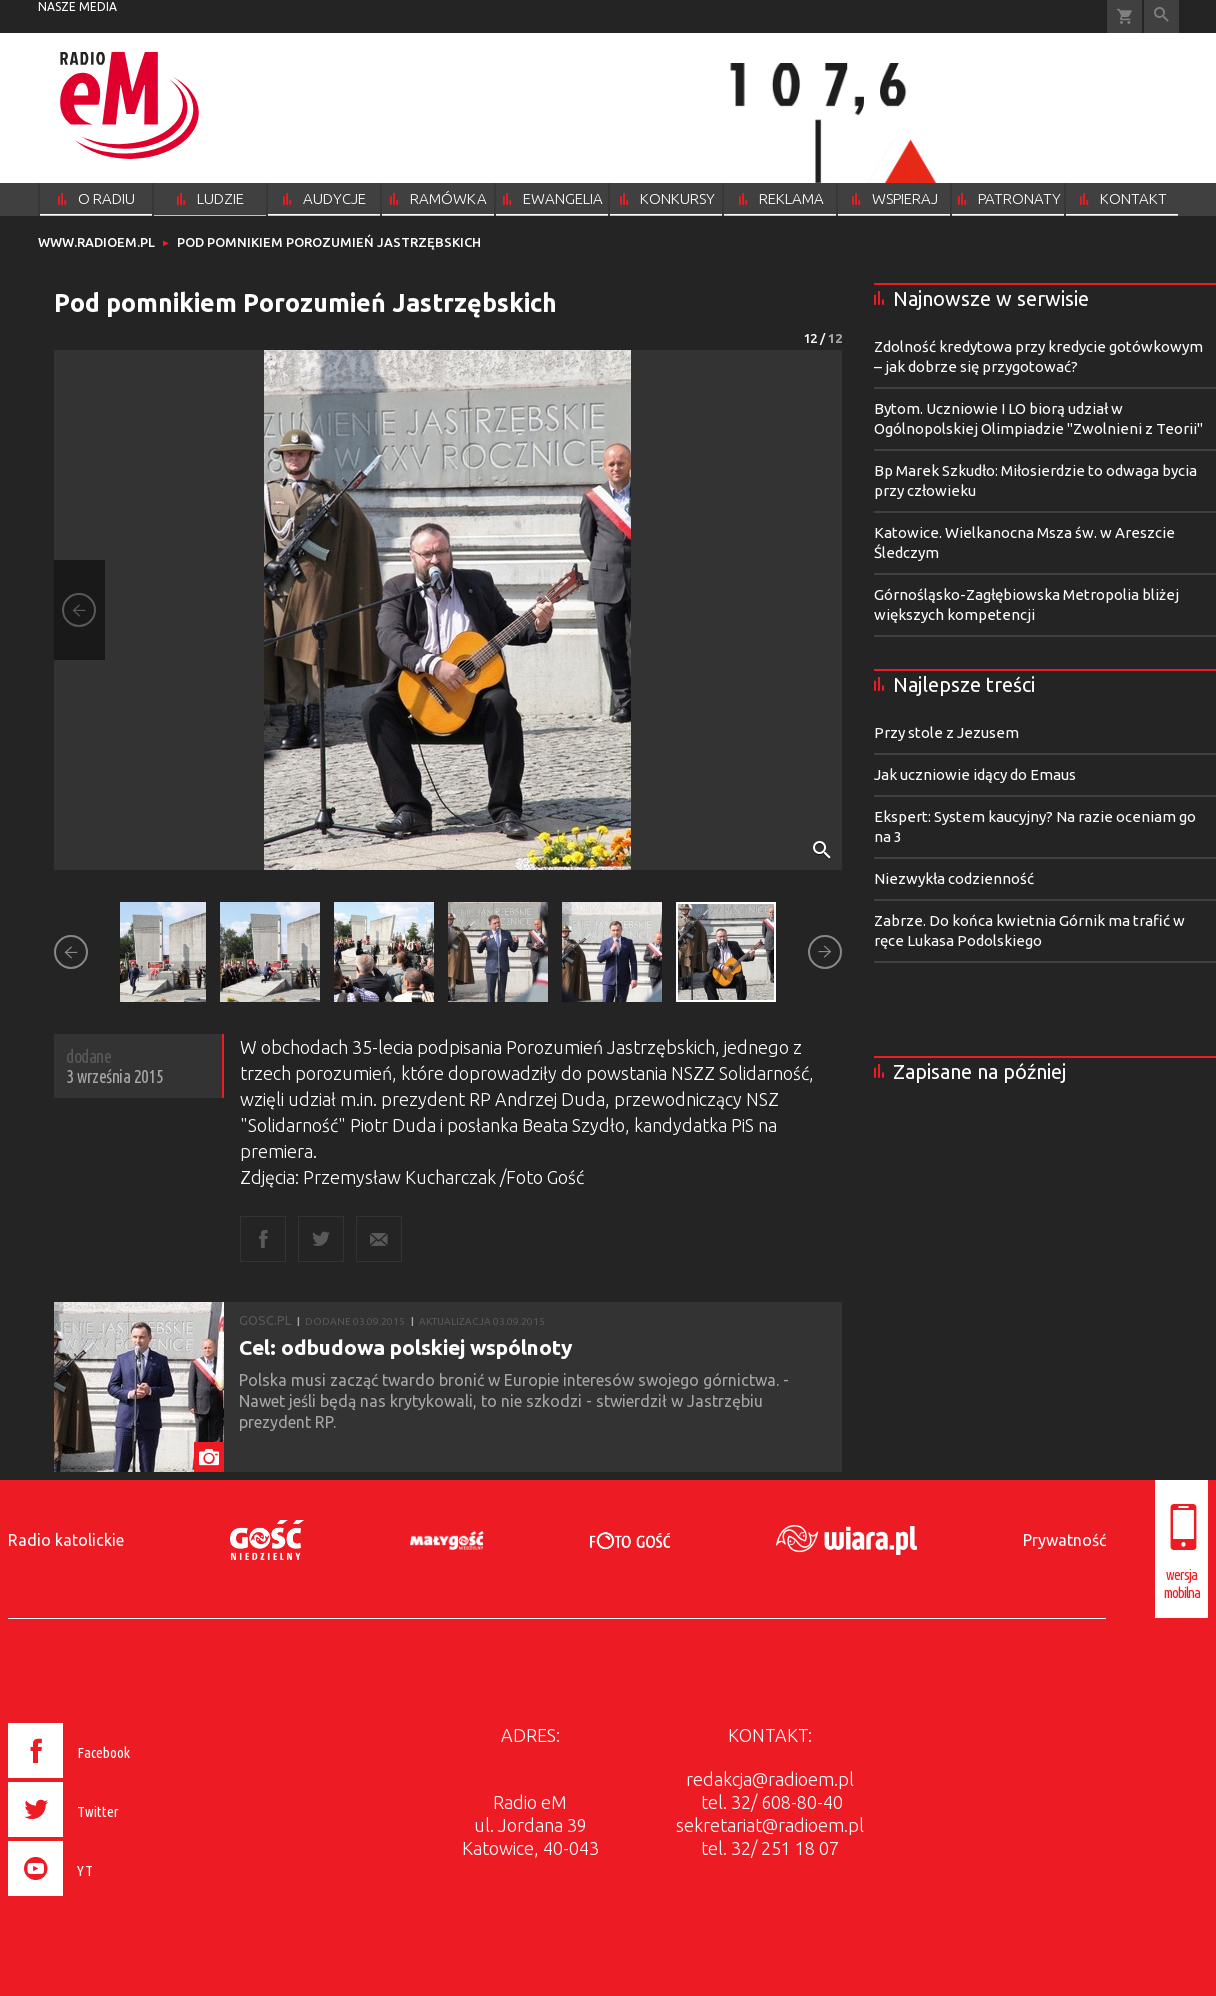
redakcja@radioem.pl (770, 1779)
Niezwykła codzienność (954, 878)
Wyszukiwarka (1161, 16)
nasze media (77, 6)
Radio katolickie (66, 1540)
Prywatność (1064, 1540)
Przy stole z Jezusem (946, 732)
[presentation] (111, 1899)
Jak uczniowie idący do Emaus (975, 774)
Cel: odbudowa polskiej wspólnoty (405, 1347)
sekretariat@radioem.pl (770, 1825)
